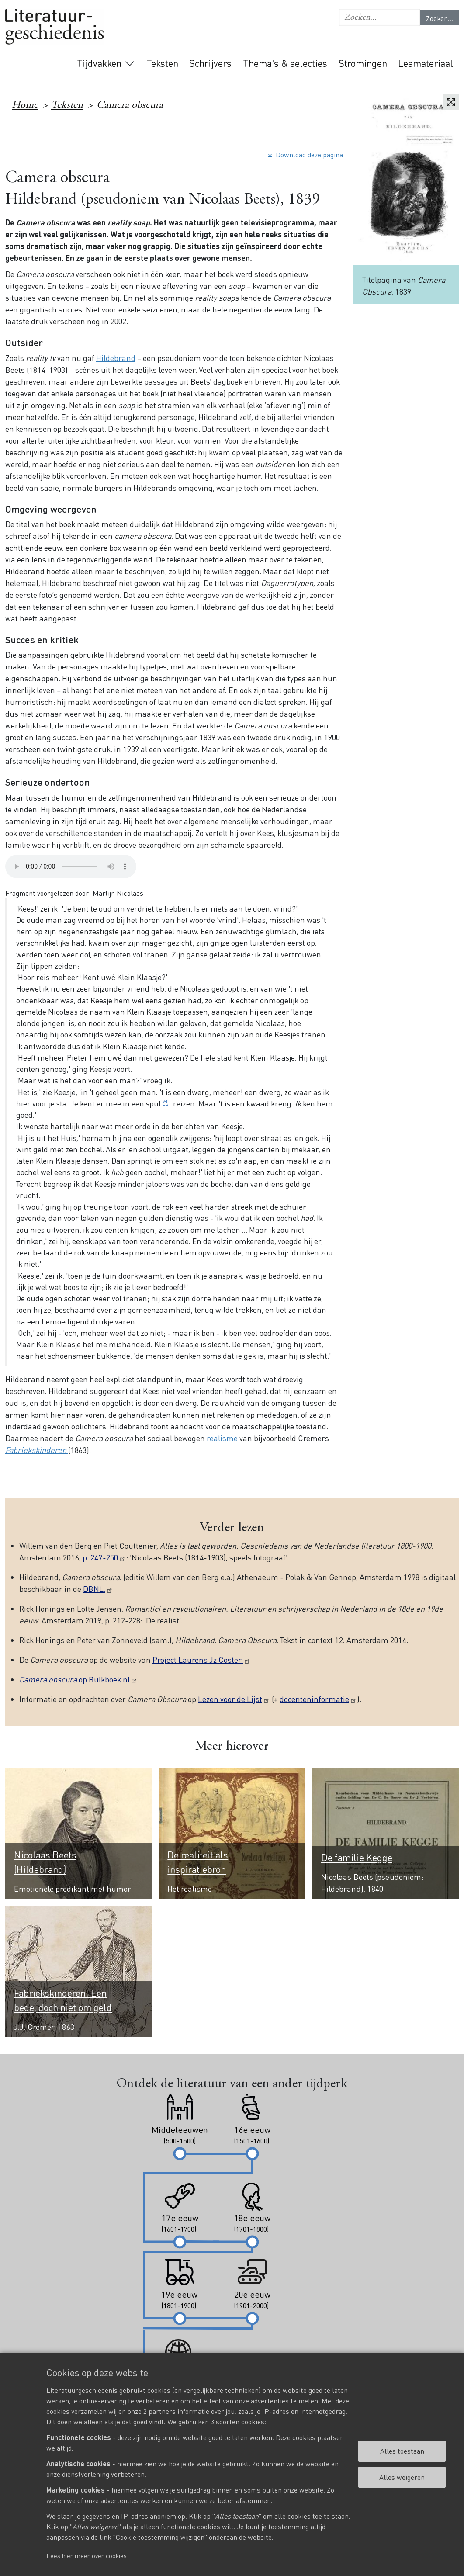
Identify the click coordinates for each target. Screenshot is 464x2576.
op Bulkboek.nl (78, 1679)
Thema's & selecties (285, 63)
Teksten (162, 63)
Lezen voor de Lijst (234, 1699)
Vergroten (451, 102)
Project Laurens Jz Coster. (201, 1659)
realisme (223, 1438)
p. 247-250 (104, 1557)
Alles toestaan (402, 2450)
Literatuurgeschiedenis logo (54, 27)
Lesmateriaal (425, 63)
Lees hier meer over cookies (86, 2555)
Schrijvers (210, 63)
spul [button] (153, 1103)
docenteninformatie (318, 1699)
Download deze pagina (309, 154)
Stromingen (363, 63)
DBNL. (98, 1589)
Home (25, 106)
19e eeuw (321, 128)
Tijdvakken (99, 63)
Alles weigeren (402, 2477)
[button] (379, 17)
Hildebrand (115, 358)
